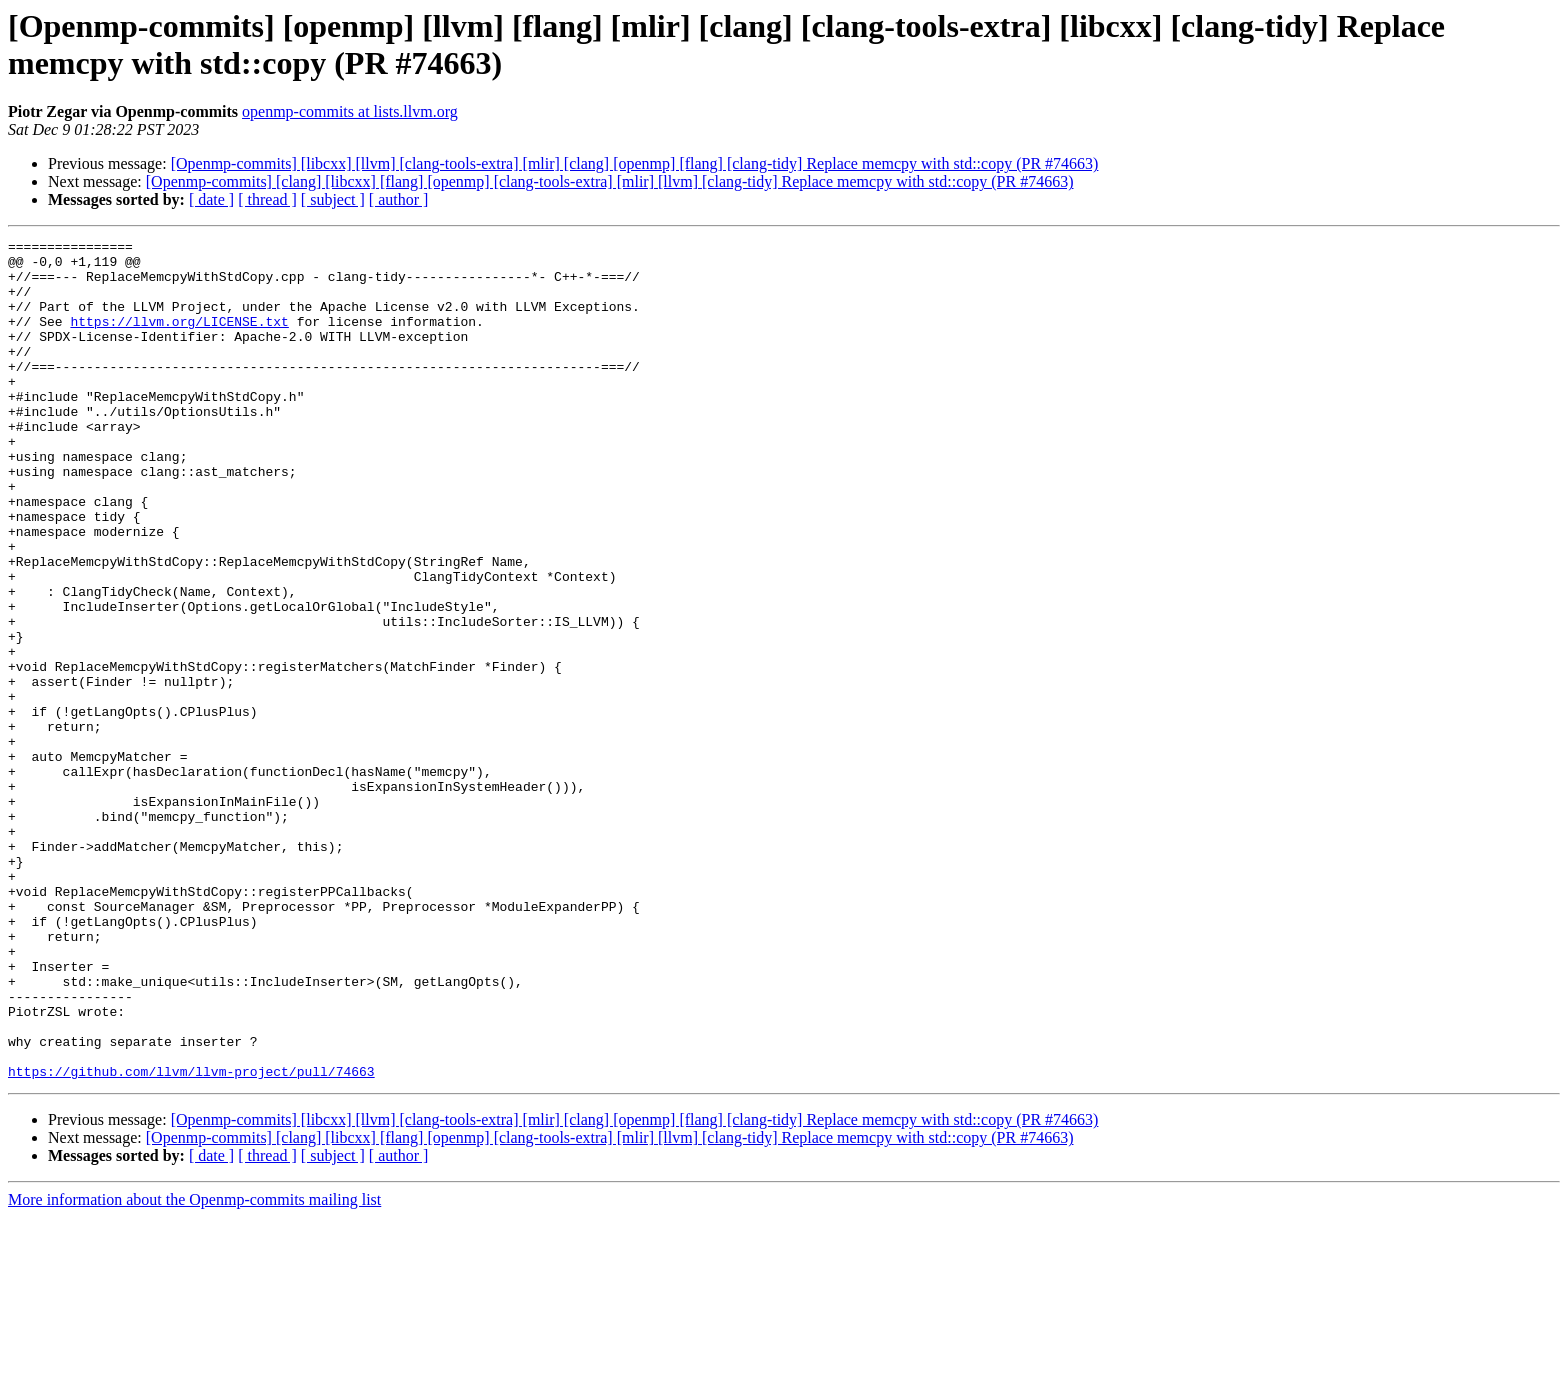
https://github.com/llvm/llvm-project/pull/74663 (191, 1239)
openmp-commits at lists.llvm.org (350, 111)
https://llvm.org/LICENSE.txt (179, 339)
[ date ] (211, 199)
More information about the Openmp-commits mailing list (194, 1367)
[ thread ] (267, 199)
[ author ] (399, 199)
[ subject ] (333, 199)
